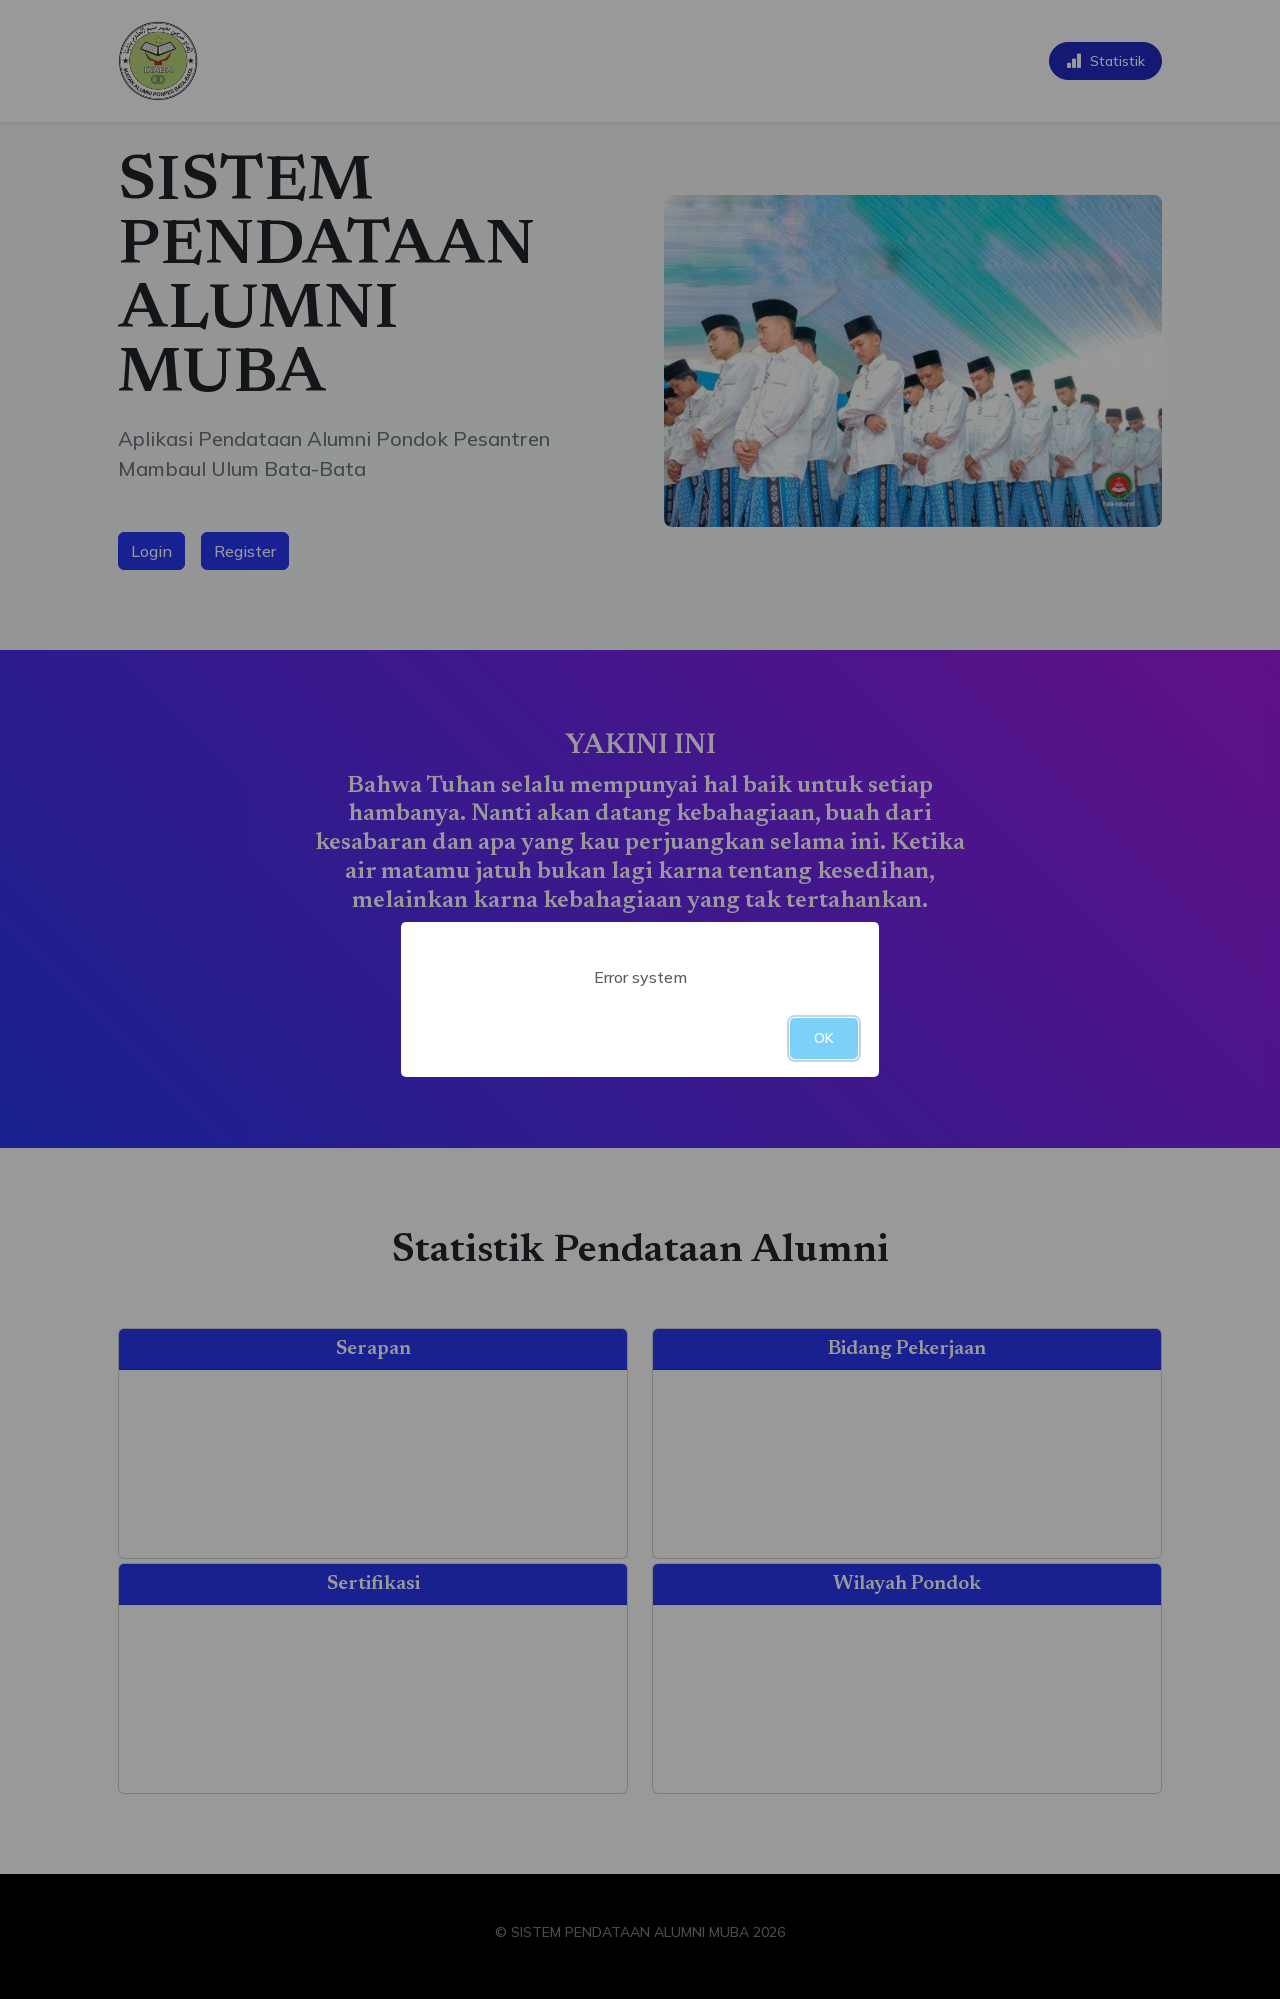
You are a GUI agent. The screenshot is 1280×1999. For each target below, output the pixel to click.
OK (824, 1038)
